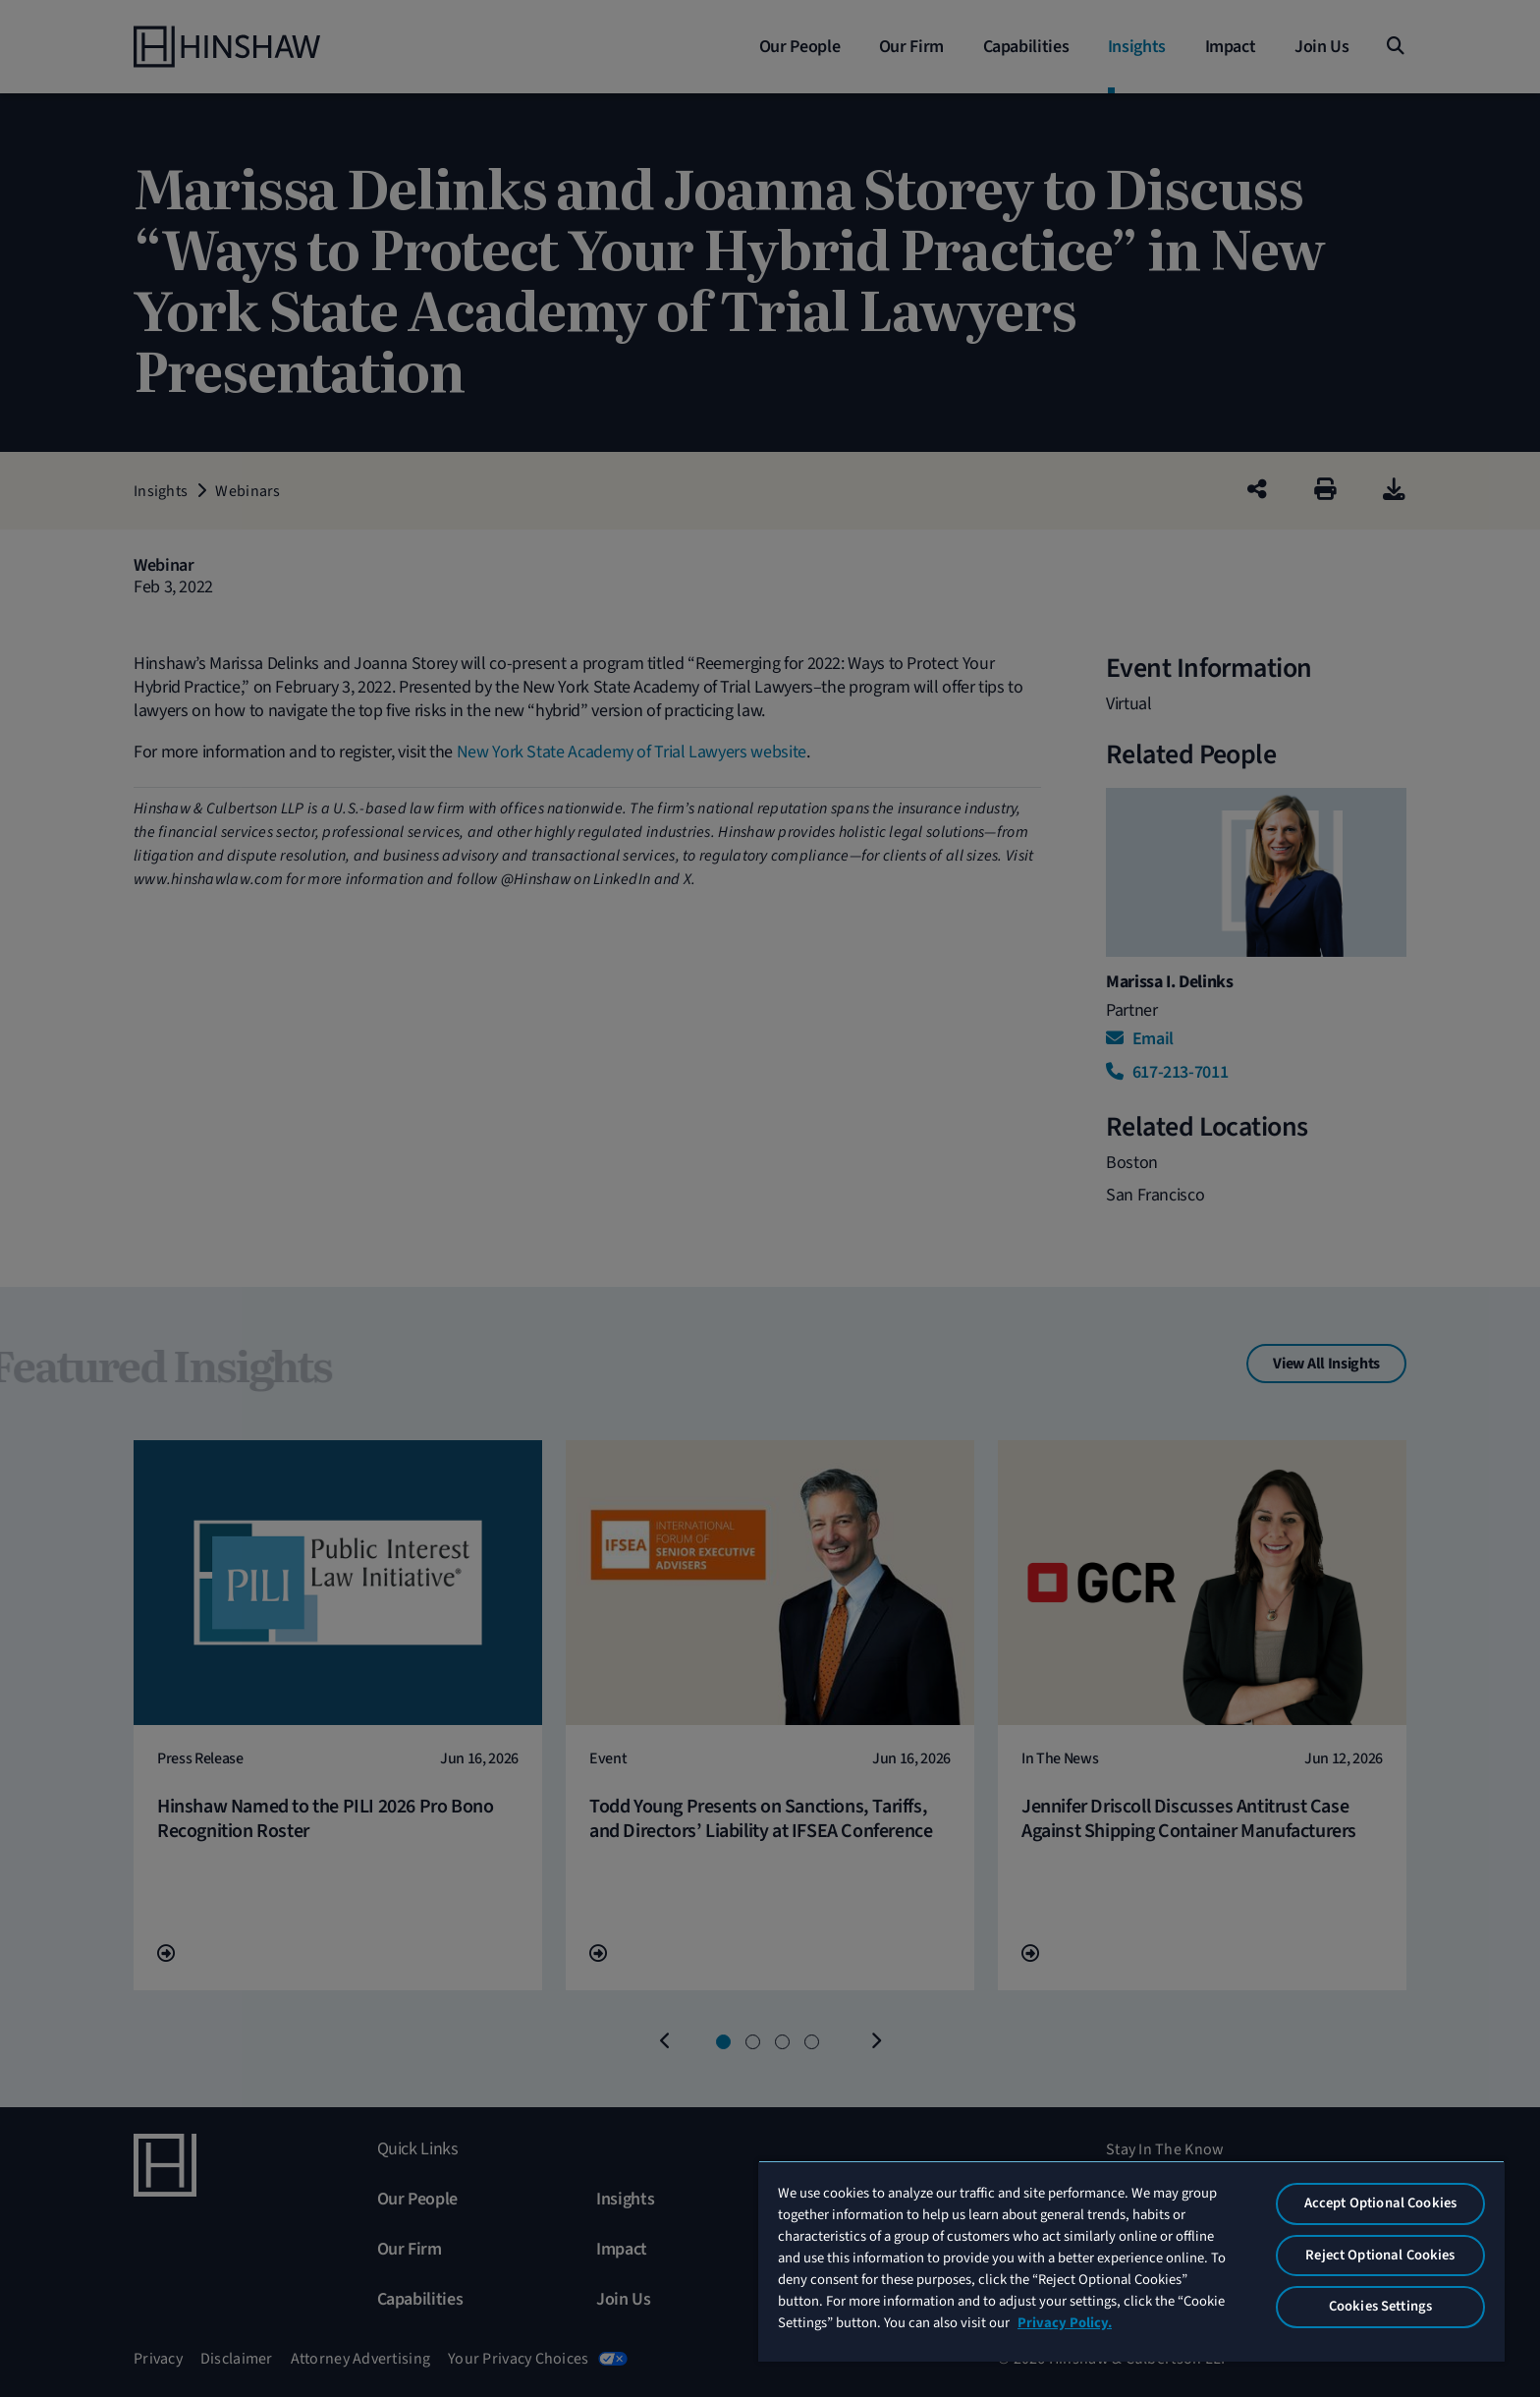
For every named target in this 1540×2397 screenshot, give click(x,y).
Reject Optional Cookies (1380, 2255)
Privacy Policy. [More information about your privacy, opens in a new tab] (1065, 2323)
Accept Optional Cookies (1380, 2203)
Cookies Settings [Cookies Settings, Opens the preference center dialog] (1380, 2306)
